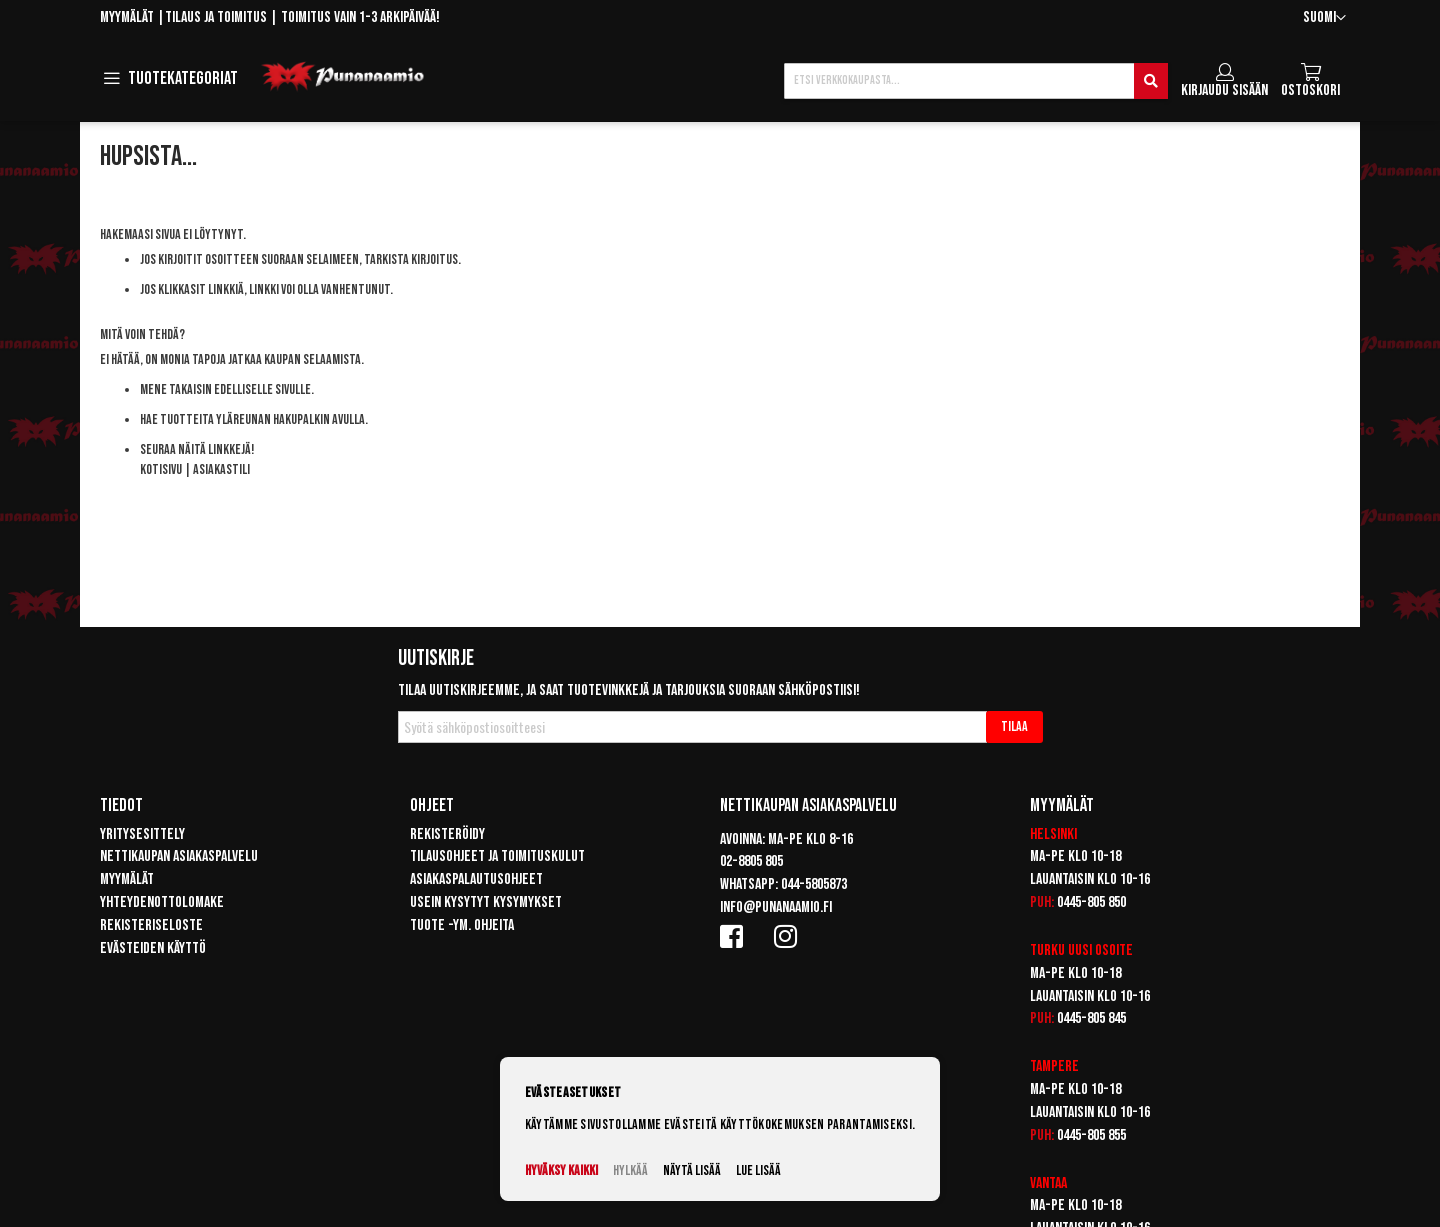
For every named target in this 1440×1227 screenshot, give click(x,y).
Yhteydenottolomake (162, 902)
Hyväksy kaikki (561, 1170)
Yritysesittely (142, 834)
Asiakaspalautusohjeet (476, 879)
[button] (1324, 18)
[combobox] (976, 81)
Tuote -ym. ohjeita (462, 925)
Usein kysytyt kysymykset (486, 902)
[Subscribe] (1014, 727)
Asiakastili (221, 469)
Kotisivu (161, 469)
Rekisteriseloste (151, 925)
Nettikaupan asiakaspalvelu (179, 856)
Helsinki (1053, 834)
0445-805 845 (1091, 1018)
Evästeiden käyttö (153, 948)
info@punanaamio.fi (776, 907)
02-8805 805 (751, 861)
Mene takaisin (176, 389)
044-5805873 (814, 884)
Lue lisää (758, 1170)
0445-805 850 (1091, 902)
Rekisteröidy (447, 834)
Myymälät (127, 17)
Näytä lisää (692, 1170)
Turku (1047, 950)
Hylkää (630, 1170)
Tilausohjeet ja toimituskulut (497, 856)
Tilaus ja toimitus (216, 17)
